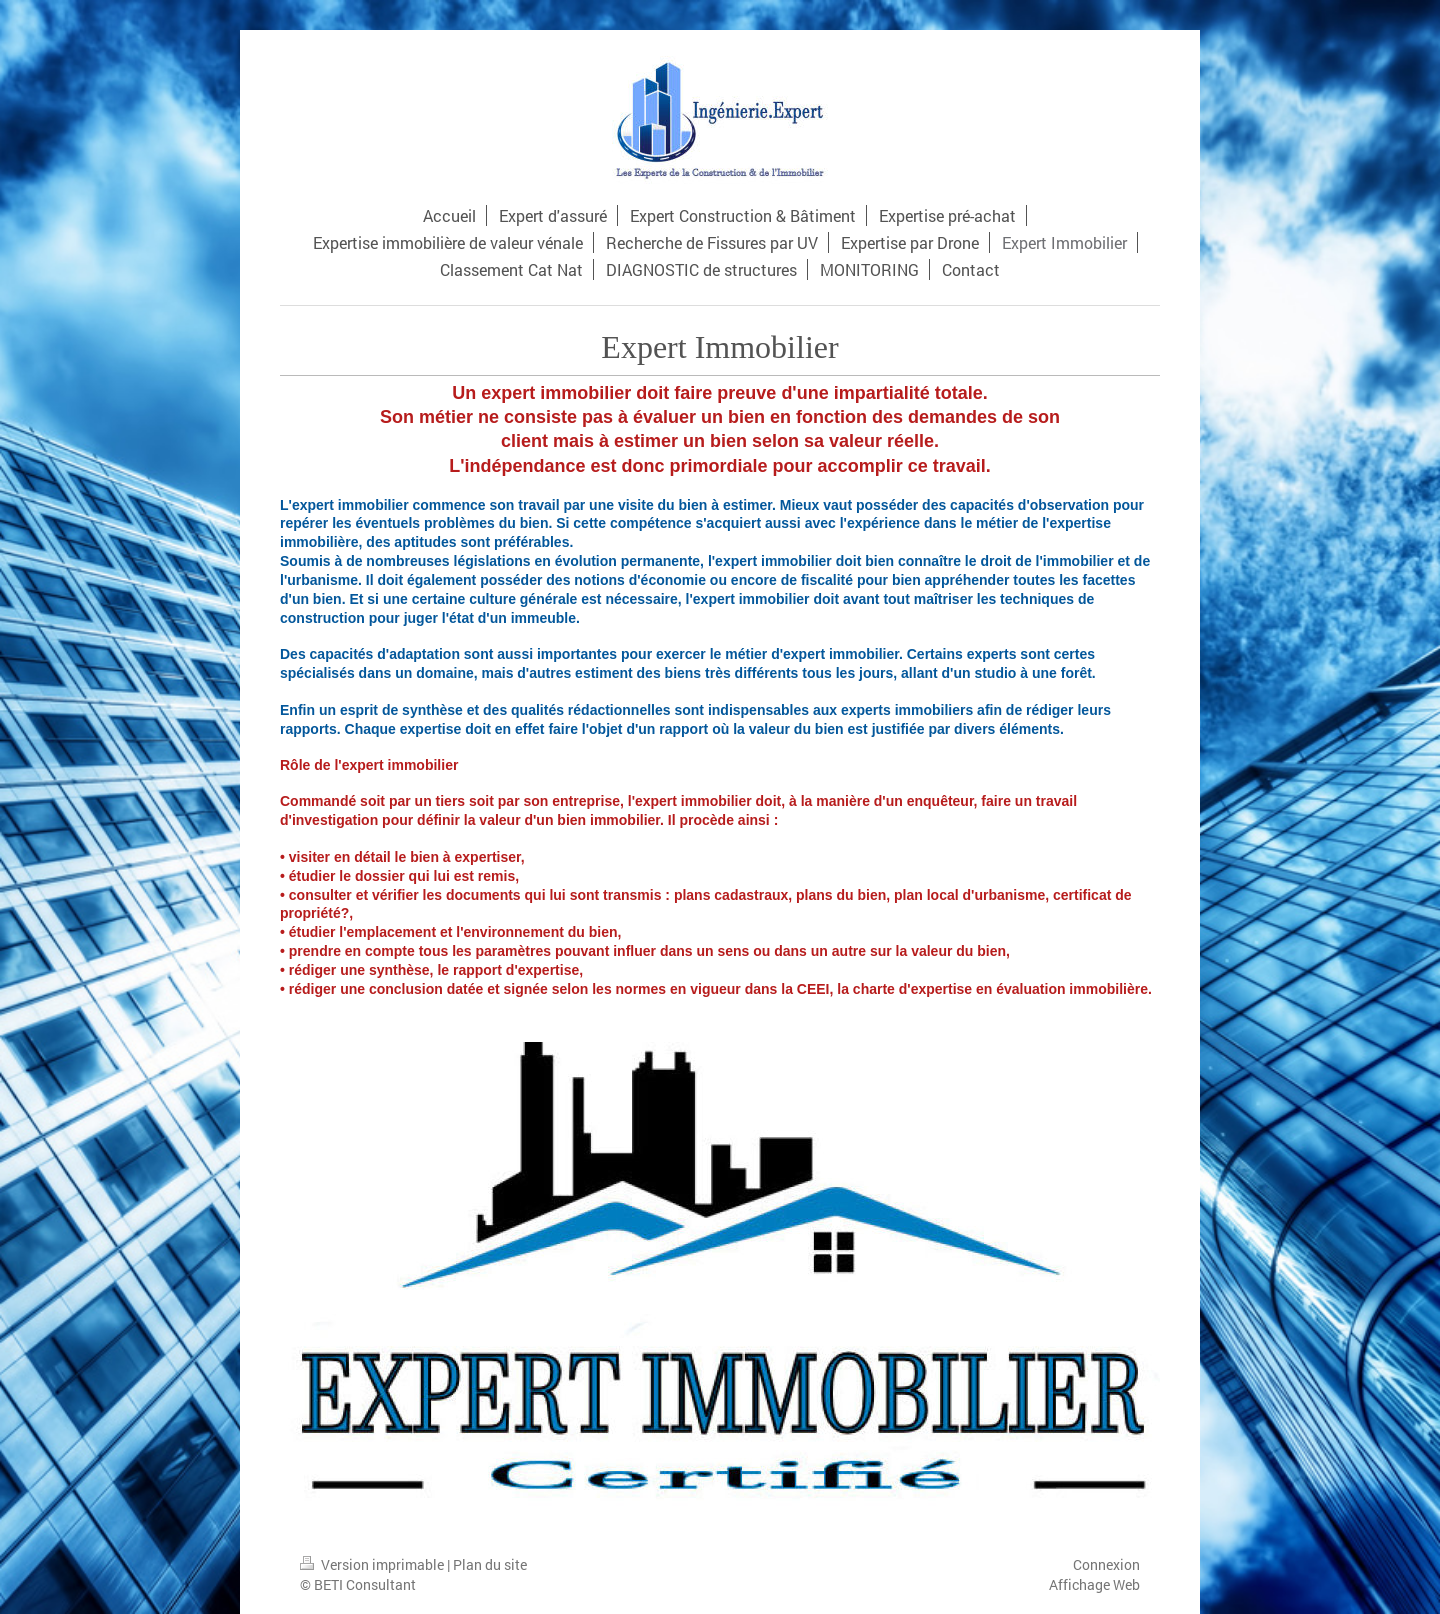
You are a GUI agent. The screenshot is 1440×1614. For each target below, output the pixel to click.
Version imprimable (373, 1564)
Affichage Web (1094, 1584)
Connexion (1106, 1564)
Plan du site (490, 1564)
